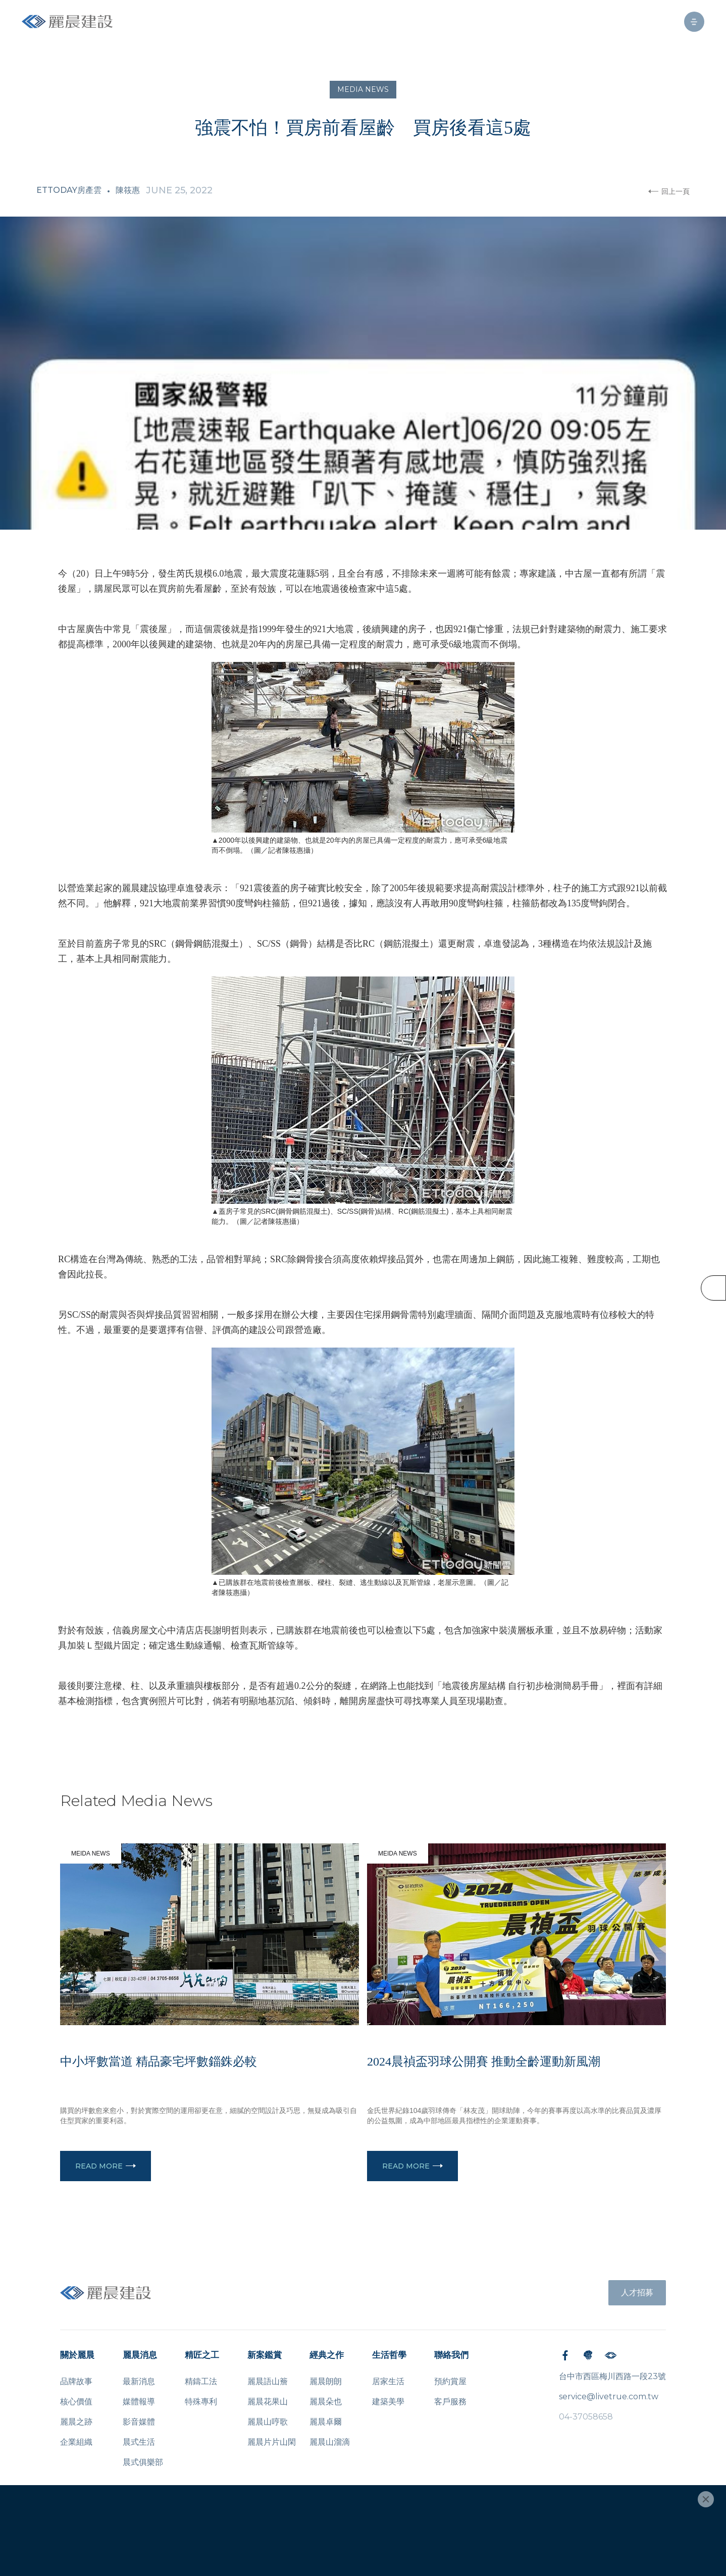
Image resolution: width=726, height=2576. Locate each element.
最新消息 (139, 2381)
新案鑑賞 (264, 2355)
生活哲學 (389, 2355)
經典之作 (326, 2355)
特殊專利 (201, 2401)
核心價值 (76, 2401)
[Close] (706, 2499)
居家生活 (388, 2381)
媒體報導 (139, 2401)
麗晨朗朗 (325, 2381)
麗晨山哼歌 (267, 2422)
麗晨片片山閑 (271, 2442)
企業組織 (76, 2442)
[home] (67, 21)
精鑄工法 (201, 2381)
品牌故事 (76, 2381)
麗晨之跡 (76, 2422)
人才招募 (637, 2292)
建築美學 (388, 2401)
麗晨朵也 (325, 2401)
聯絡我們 (451, 2355)
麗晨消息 (140, 2355)
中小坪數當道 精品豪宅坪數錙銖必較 (158, 2061)
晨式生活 (139, 2442)
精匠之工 (202, 2355)
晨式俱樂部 (143, 2462)
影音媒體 (139, 2422)
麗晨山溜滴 (329, 2442)
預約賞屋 (450, 2381)
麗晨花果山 (267, 2401)
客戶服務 (450, 2401)
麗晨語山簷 (267, 2381)
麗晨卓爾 (325, 2422)
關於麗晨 (77, 2355)
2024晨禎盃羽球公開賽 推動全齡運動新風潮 (483, 2061)
